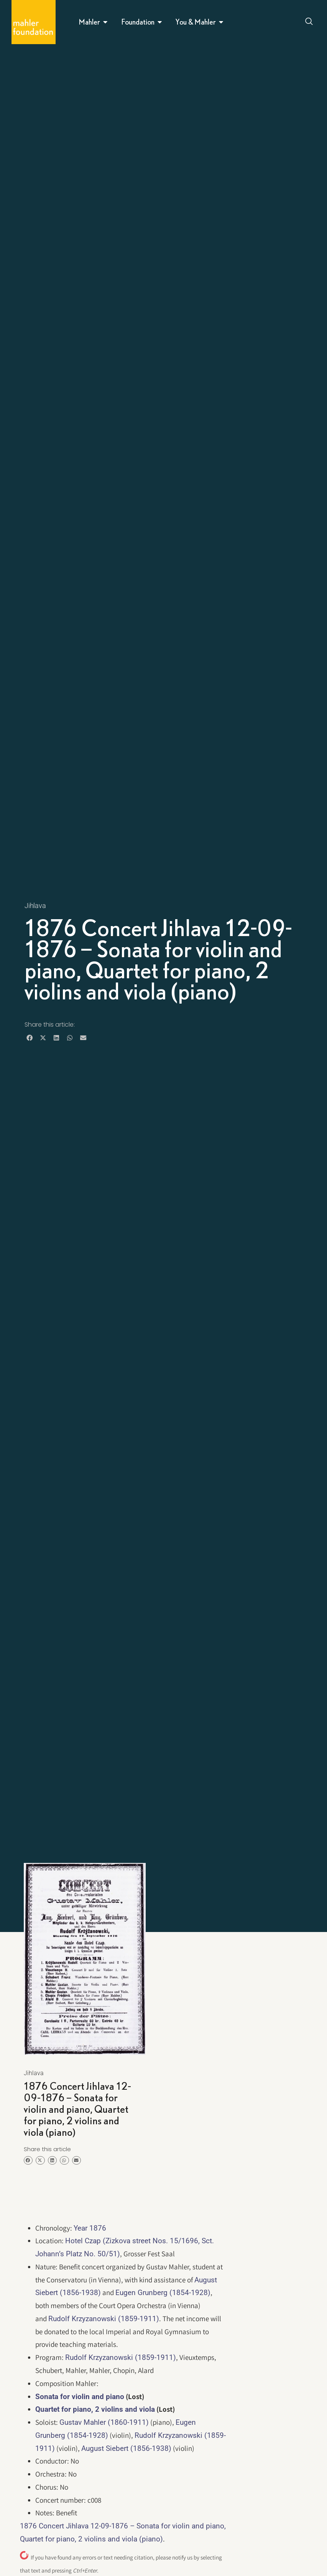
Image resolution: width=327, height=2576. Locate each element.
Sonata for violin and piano (79, 2396)
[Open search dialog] (309, 22)
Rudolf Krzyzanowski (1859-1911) (103, 2318)
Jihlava (35, 906)
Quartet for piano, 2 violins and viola (95, 2409)
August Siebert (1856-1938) (126, 2448)
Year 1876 (90, 2228)
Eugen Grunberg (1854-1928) (162, 2292)
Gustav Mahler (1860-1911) (104, 2422)
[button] (30, 1038)
